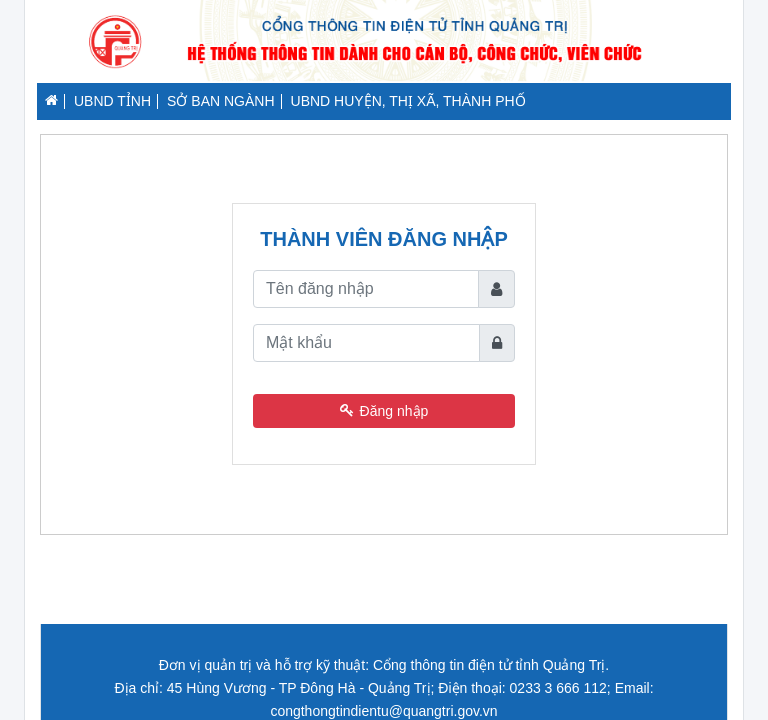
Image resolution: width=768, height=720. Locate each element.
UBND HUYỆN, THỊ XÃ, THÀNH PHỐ (408, 101)
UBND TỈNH (112, 101)
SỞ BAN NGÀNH (220, 101)
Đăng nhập (384, 411)
